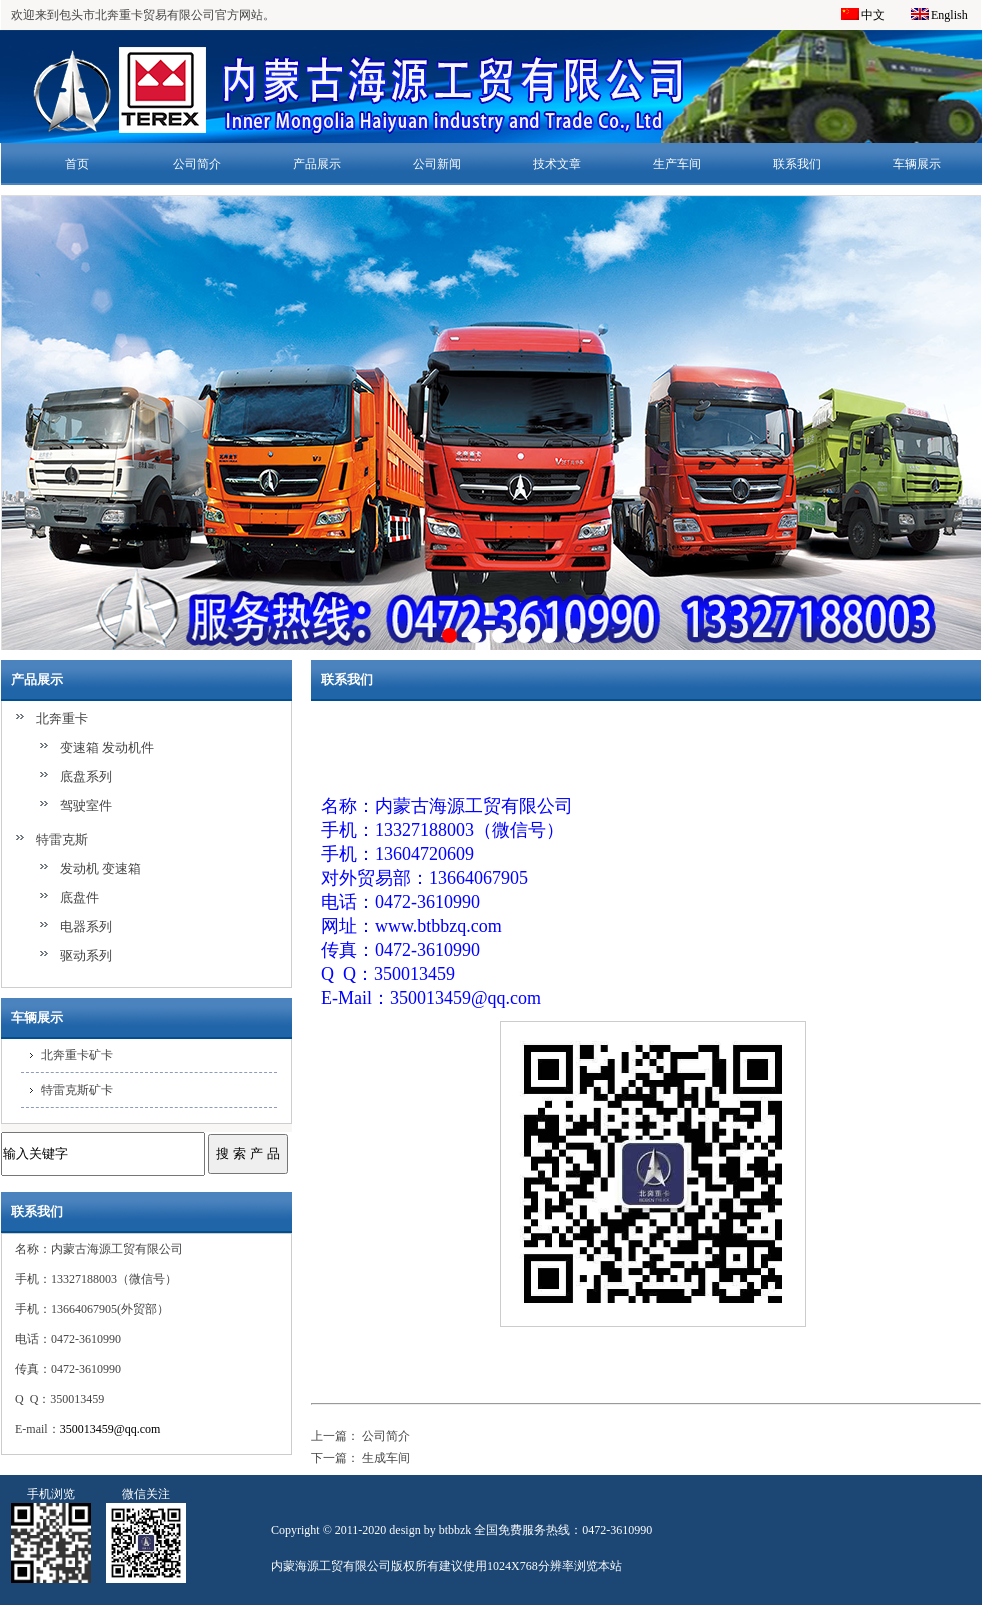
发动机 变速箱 (100, 868)
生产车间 (677, 164)
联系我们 (797, 164)
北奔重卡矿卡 (77, 1055)
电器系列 (86, 926)
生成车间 (386, 1458)
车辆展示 (917, 164)
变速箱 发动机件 (107, 747)
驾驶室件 (86, 805)
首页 (77, 164)
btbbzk (455, 1530)
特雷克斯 (62, 839)
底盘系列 (86, 776)
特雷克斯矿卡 (77, 1090)
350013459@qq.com (110, 1429)
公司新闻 (437, 164)
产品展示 (317, 164)
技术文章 (557, 164)
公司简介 (197, 164)
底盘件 (79, 897)
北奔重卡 (62, 718)
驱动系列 (86, 955)
